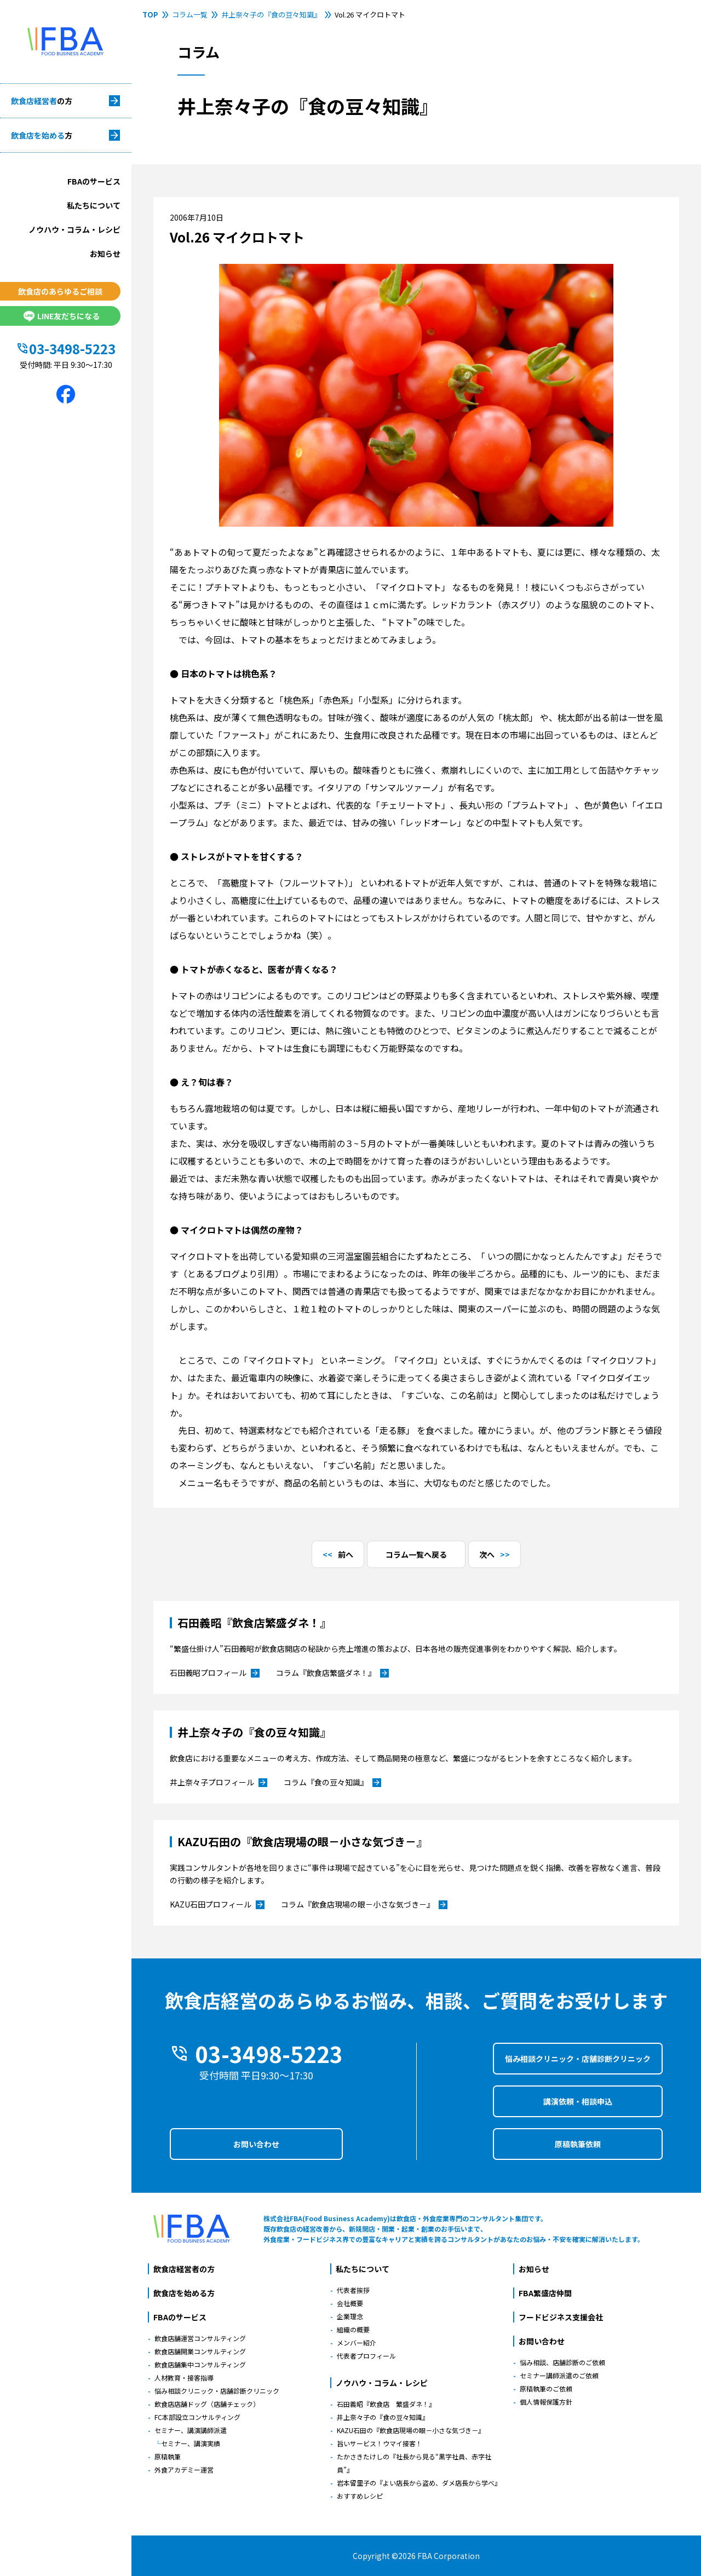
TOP (150, 14)
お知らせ (105, 253)
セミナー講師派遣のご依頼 (559, 2375)
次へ (487, 1554)
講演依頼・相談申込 (577, 2101)
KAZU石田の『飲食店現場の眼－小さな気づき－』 (411, 2430)
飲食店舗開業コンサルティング (200, 2351)
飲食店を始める (41, 135)
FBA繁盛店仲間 (545, 2292)
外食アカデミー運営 (184, 2469)
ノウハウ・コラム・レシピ (74, 229)
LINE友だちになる (60, 316)
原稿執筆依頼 (578, 2144)
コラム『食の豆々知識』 (332, 1782)
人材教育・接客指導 (184, 2377)
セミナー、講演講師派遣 (190, 2430)
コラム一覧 (190, 14)
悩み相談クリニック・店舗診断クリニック (578, 2058)
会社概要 (350, 2303)
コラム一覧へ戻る (416, 1554)
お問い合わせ (256, 2144)
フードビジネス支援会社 (561, 2317)
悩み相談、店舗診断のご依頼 (562, 2362)
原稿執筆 (167, 2456)
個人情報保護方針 (546, 2401)
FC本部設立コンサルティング (197, 2417)
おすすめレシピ (360, 2495)
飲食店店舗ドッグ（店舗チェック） (207, 2403)
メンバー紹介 (356, 2342)
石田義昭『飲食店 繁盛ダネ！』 (386, 2403)
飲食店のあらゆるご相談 (60, 291)
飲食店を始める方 (184, 2292)
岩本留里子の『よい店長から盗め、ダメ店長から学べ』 (419, 2482)
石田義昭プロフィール (215, 1673)
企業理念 (350, 2316)
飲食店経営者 (41, 100)
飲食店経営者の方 (184, 2268)
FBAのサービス (93, 181)
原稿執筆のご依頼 (546, 2388)
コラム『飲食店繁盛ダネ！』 (332, 1673)
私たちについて (93, 205)
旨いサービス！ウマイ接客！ (379, 2443)
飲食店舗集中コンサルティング (200, 2364)
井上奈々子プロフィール (218, 1782)
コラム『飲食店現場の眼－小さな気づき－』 (364, 1904)
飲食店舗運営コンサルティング (200, 2338)
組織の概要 (353, 2329)
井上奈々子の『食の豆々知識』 (271, 14)
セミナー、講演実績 (190, 2443)
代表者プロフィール (366, 2355)
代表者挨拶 (353, 2290)
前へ (345, 1554)
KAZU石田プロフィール (217, 1904)
